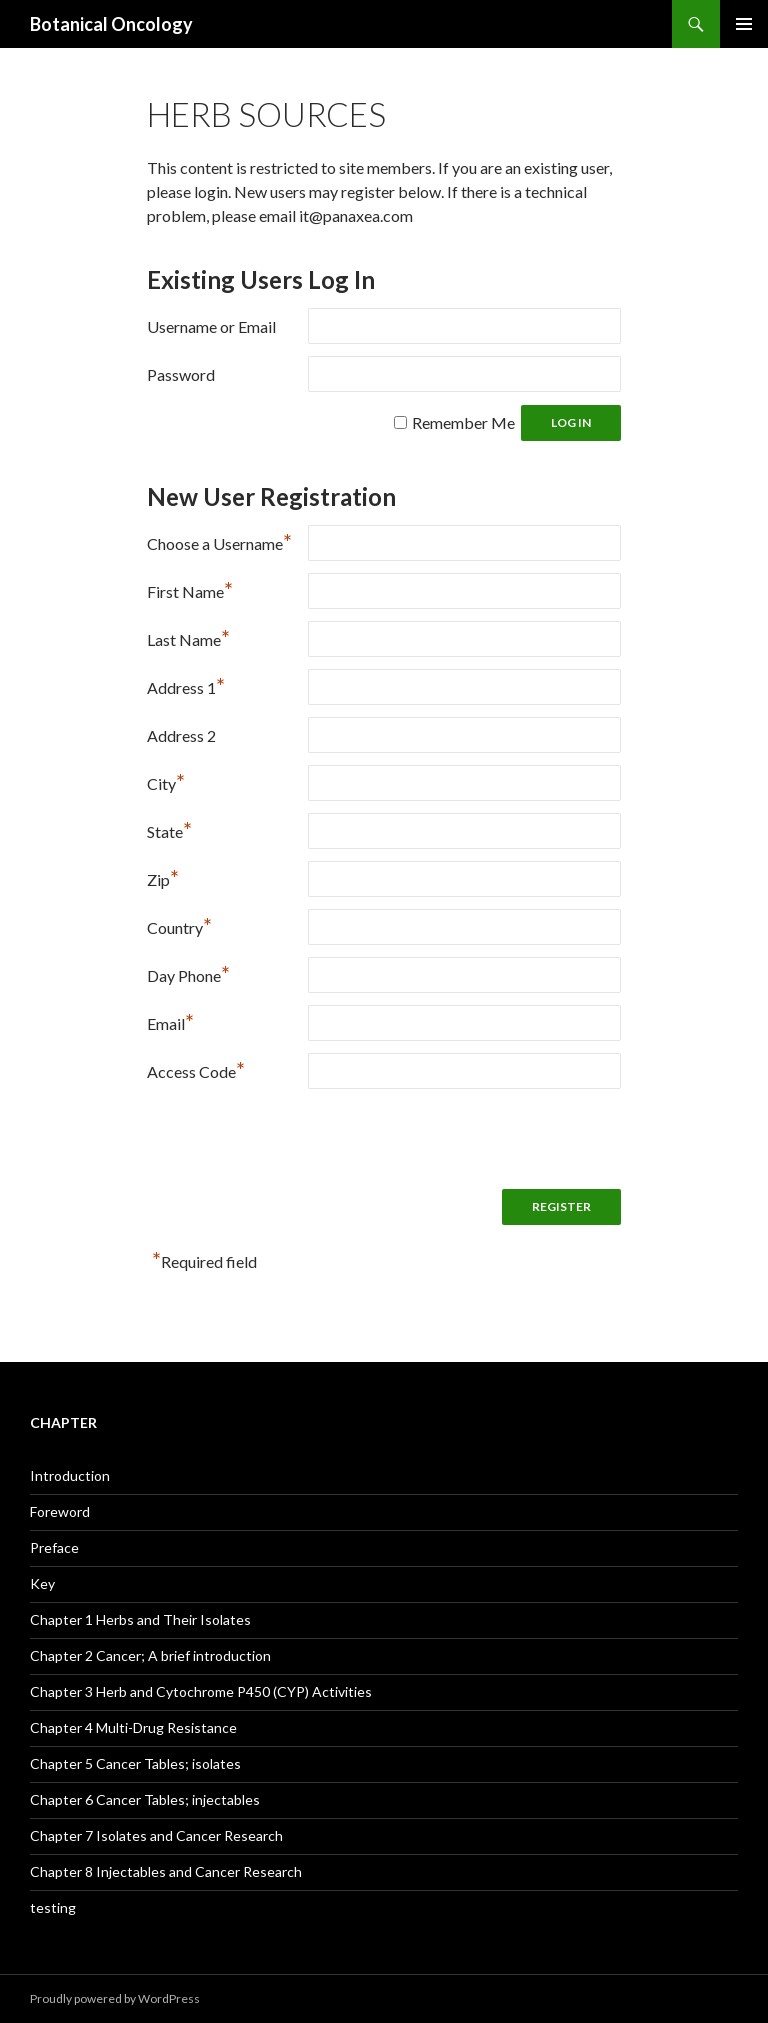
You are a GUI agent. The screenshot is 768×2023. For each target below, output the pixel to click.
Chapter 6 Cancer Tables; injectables (145, 1799)
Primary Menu (744, 24)
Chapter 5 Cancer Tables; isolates (135, 1763)
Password (181, 374)
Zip (163, 877)
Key (42, 1583)
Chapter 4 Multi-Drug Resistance (133, 1727)
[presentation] (299, 1139)
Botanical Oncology (111, 24)
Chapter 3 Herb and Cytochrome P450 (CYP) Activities (201, 1691)
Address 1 (186, 685)
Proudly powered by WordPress (115, 1998)
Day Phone (188, 973)
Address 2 (181, 735)
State (169, 829)
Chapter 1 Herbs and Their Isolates (140, 1619)
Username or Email (211, 326)
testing (53, 1907)
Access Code (196, 1069)
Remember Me (463, 422)
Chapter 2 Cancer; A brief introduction (150, 1655)
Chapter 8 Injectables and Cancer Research (166, 1871)
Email (170, 1021)
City (166, 781)
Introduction (70, 1475)
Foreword (60, 1511)
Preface (54, 1547)
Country (179, 925)
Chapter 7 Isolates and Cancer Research (156, 1835)
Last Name (188, 637)
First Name (190, 589)
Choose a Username (219, 541)
